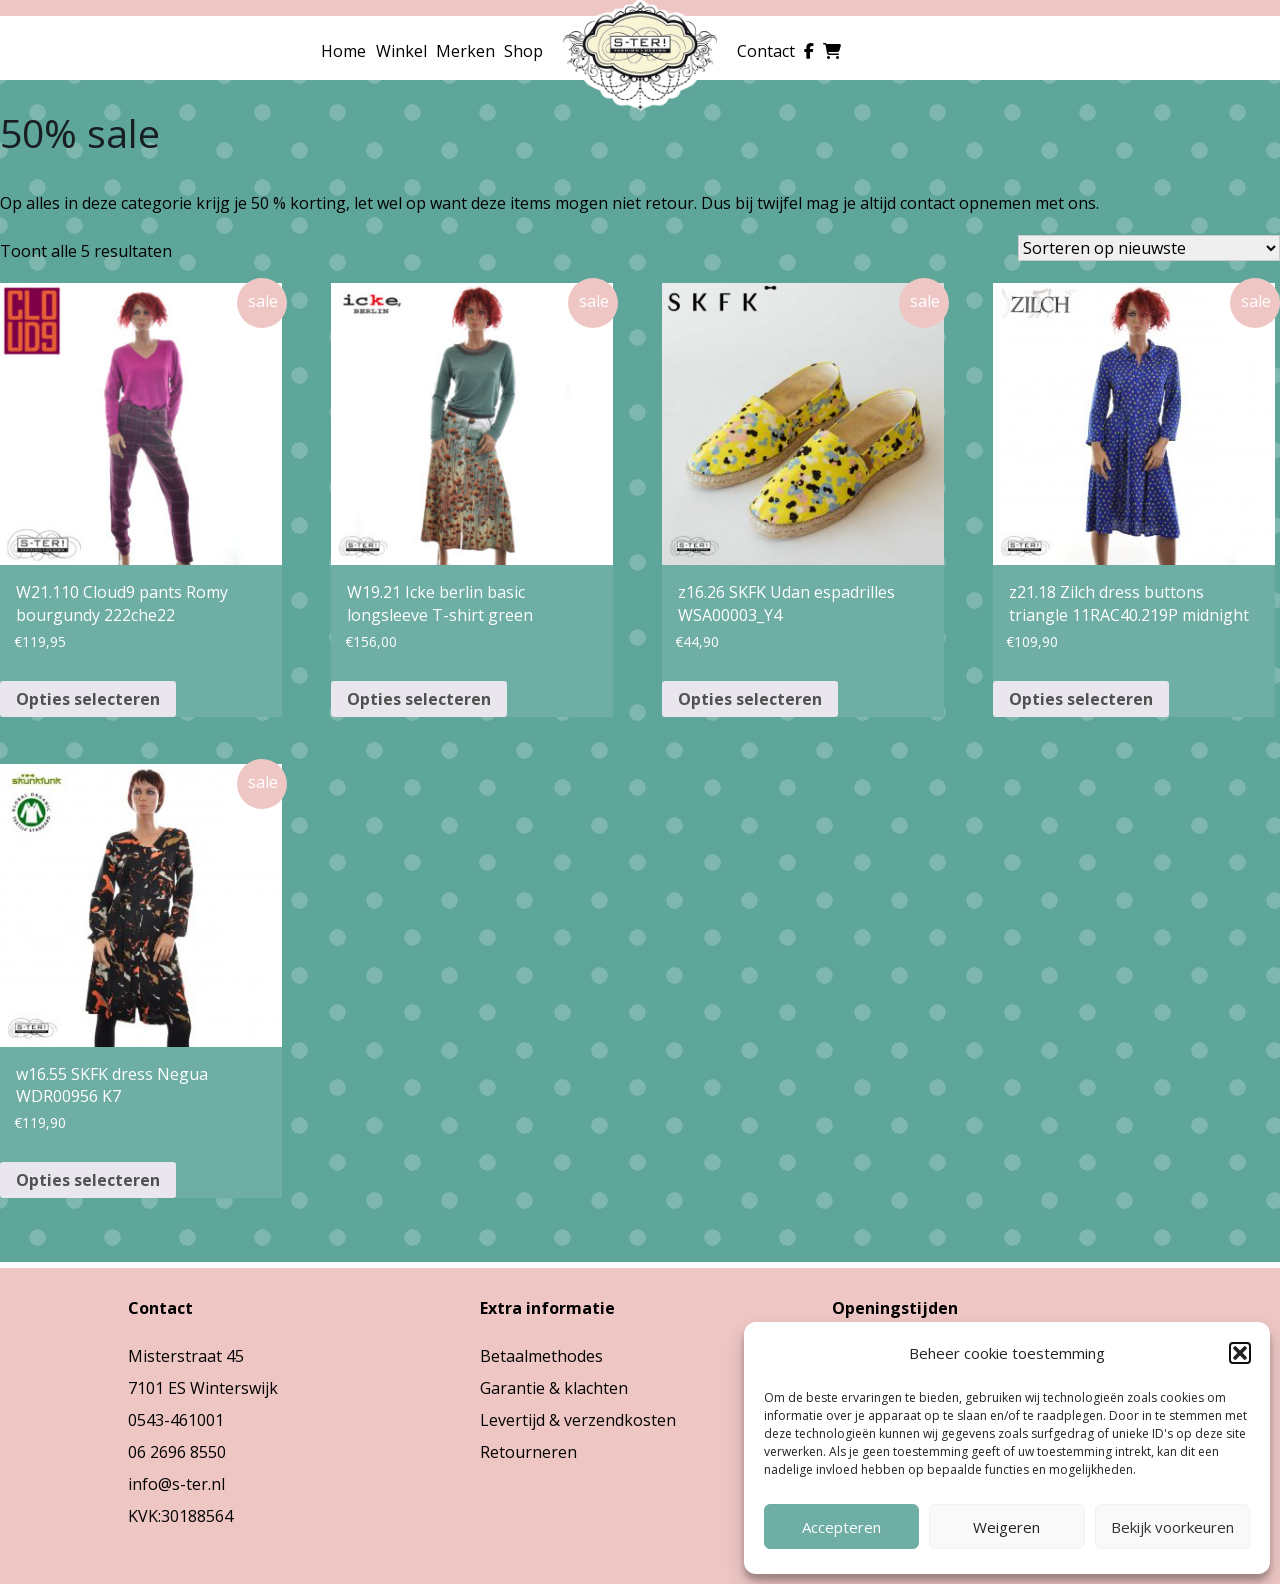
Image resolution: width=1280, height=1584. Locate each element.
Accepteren (841, 1527)
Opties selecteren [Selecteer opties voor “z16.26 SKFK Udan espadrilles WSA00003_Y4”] (750, 699)
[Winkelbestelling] (1149, 248)
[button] (1240, 1353)
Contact (766, 51)
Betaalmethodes (541, 1356)
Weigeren (1006, 1527)
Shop (523, 51)
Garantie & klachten (554, 1388)
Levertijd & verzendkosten (578, 1420)
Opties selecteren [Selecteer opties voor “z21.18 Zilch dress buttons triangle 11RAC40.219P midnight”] (1081, 699)
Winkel (401, 51)
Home (343, 51)
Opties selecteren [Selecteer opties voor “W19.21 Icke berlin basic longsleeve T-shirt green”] (419, 699)
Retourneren (528, 1452)
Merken (465, 51)
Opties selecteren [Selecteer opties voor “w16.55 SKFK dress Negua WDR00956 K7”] (88, 1180)
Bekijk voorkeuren (1172, 1527)
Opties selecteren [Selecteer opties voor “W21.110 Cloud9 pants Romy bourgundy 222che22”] (88, 699)
